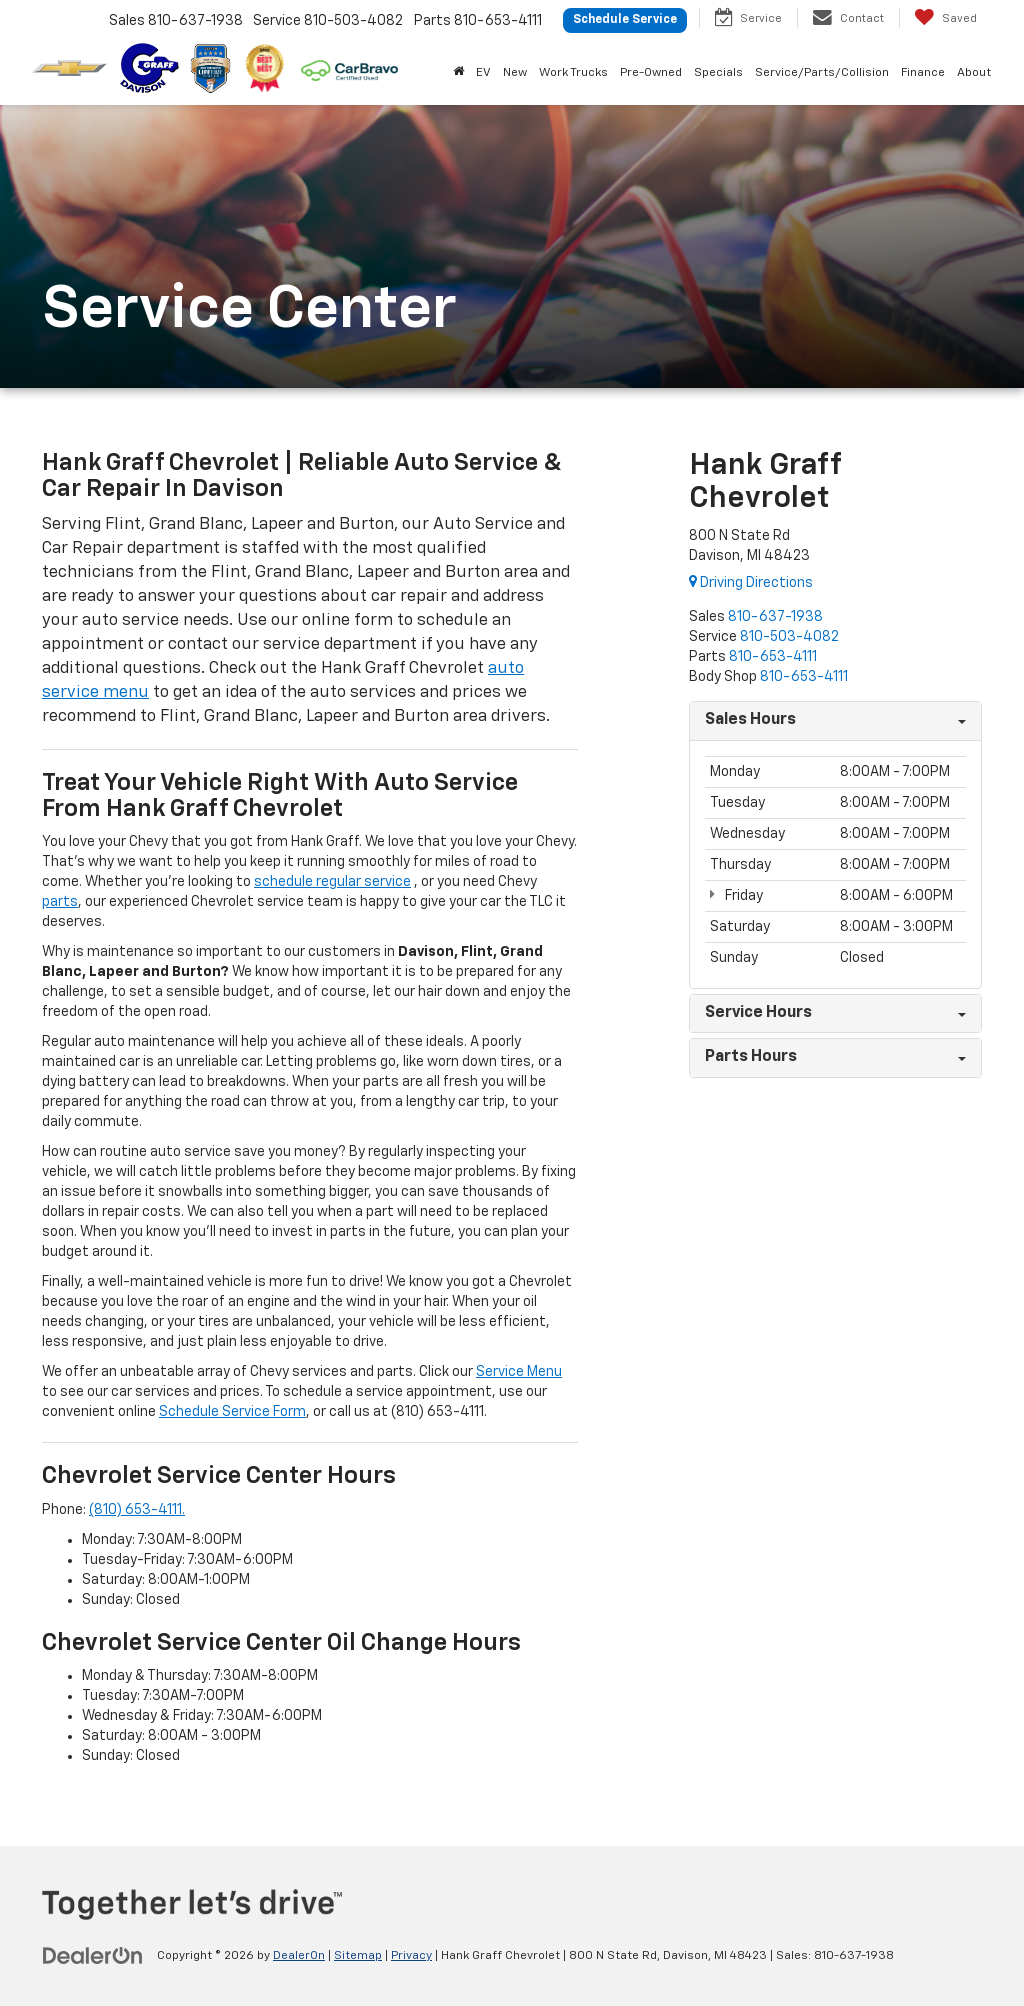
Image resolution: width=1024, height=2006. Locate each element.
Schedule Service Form (232, 1412)
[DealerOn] (93, 1955)
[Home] (458, 73)
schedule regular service (332, 882)
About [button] (974, 73)
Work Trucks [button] (573, 73)
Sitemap (358, 1956)
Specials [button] (718, 73)
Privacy (411, 1956)
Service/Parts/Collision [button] (822, 73)
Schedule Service (625, 20)
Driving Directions (751, 583)
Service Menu (519, 1372)
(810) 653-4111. (137, 1510)
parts (60, 902)
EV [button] (483, 73)
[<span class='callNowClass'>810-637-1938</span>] (775, 617)
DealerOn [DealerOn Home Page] (299, 1956)
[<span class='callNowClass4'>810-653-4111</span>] (804, 677)
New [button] (515, 73)
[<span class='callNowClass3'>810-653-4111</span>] (773, 657)
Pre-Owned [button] (651, 73)
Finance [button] (923, 73)
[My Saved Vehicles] (945, 18)
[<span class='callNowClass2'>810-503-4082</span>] (789, 637)
